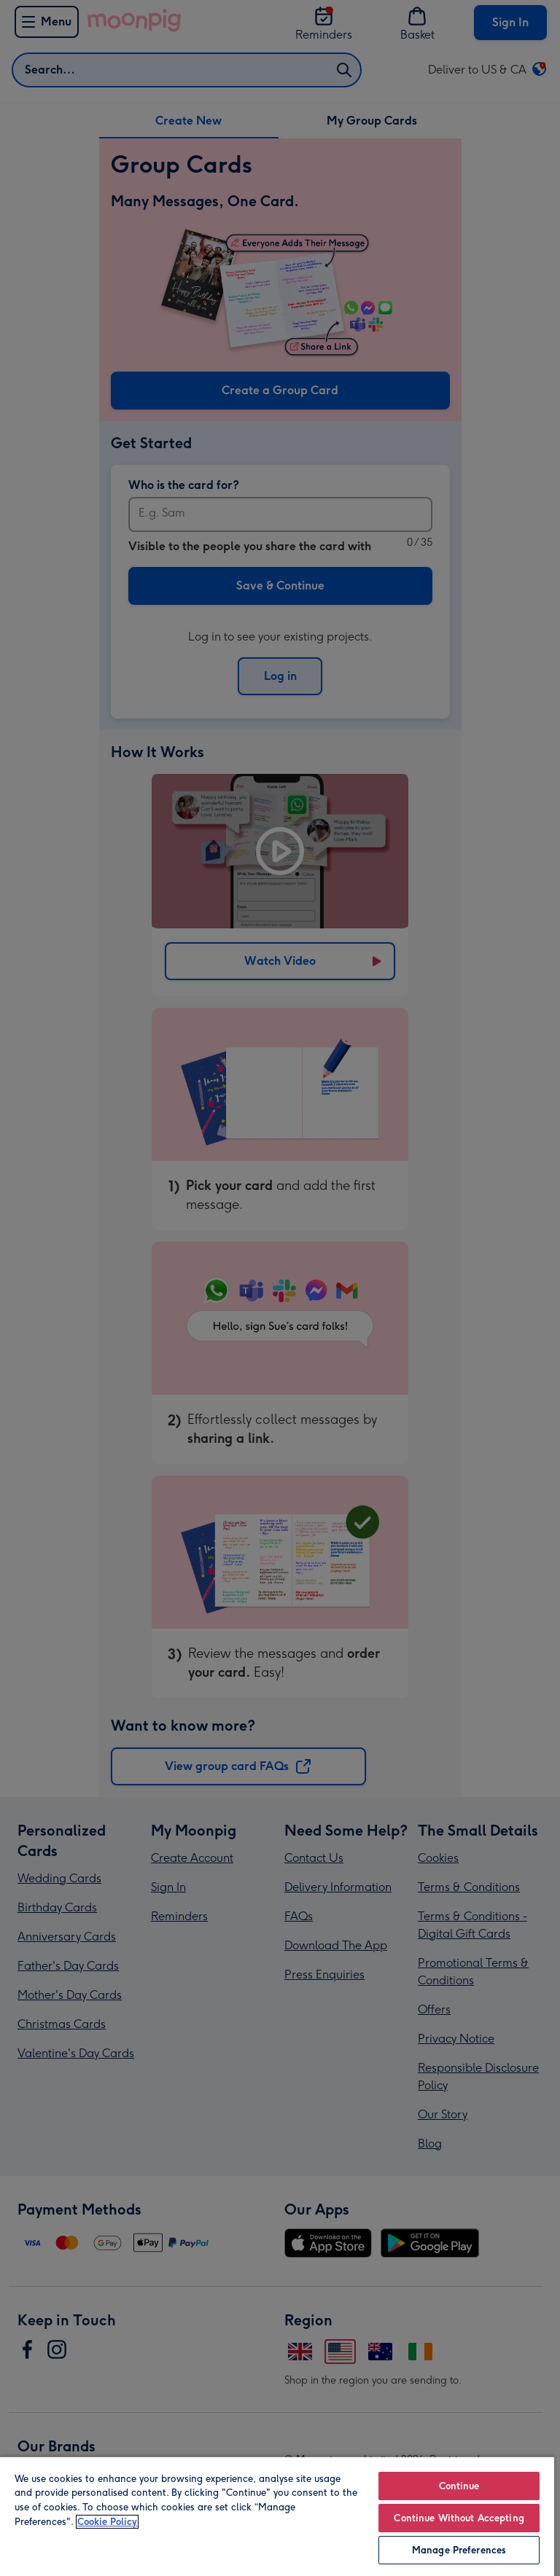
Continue (459, 2486)
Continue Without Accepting (459, 2518)
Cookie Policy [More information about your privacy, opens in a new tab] (107, 2521)
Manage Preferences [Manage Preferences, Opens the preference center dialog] (459, 2550)
